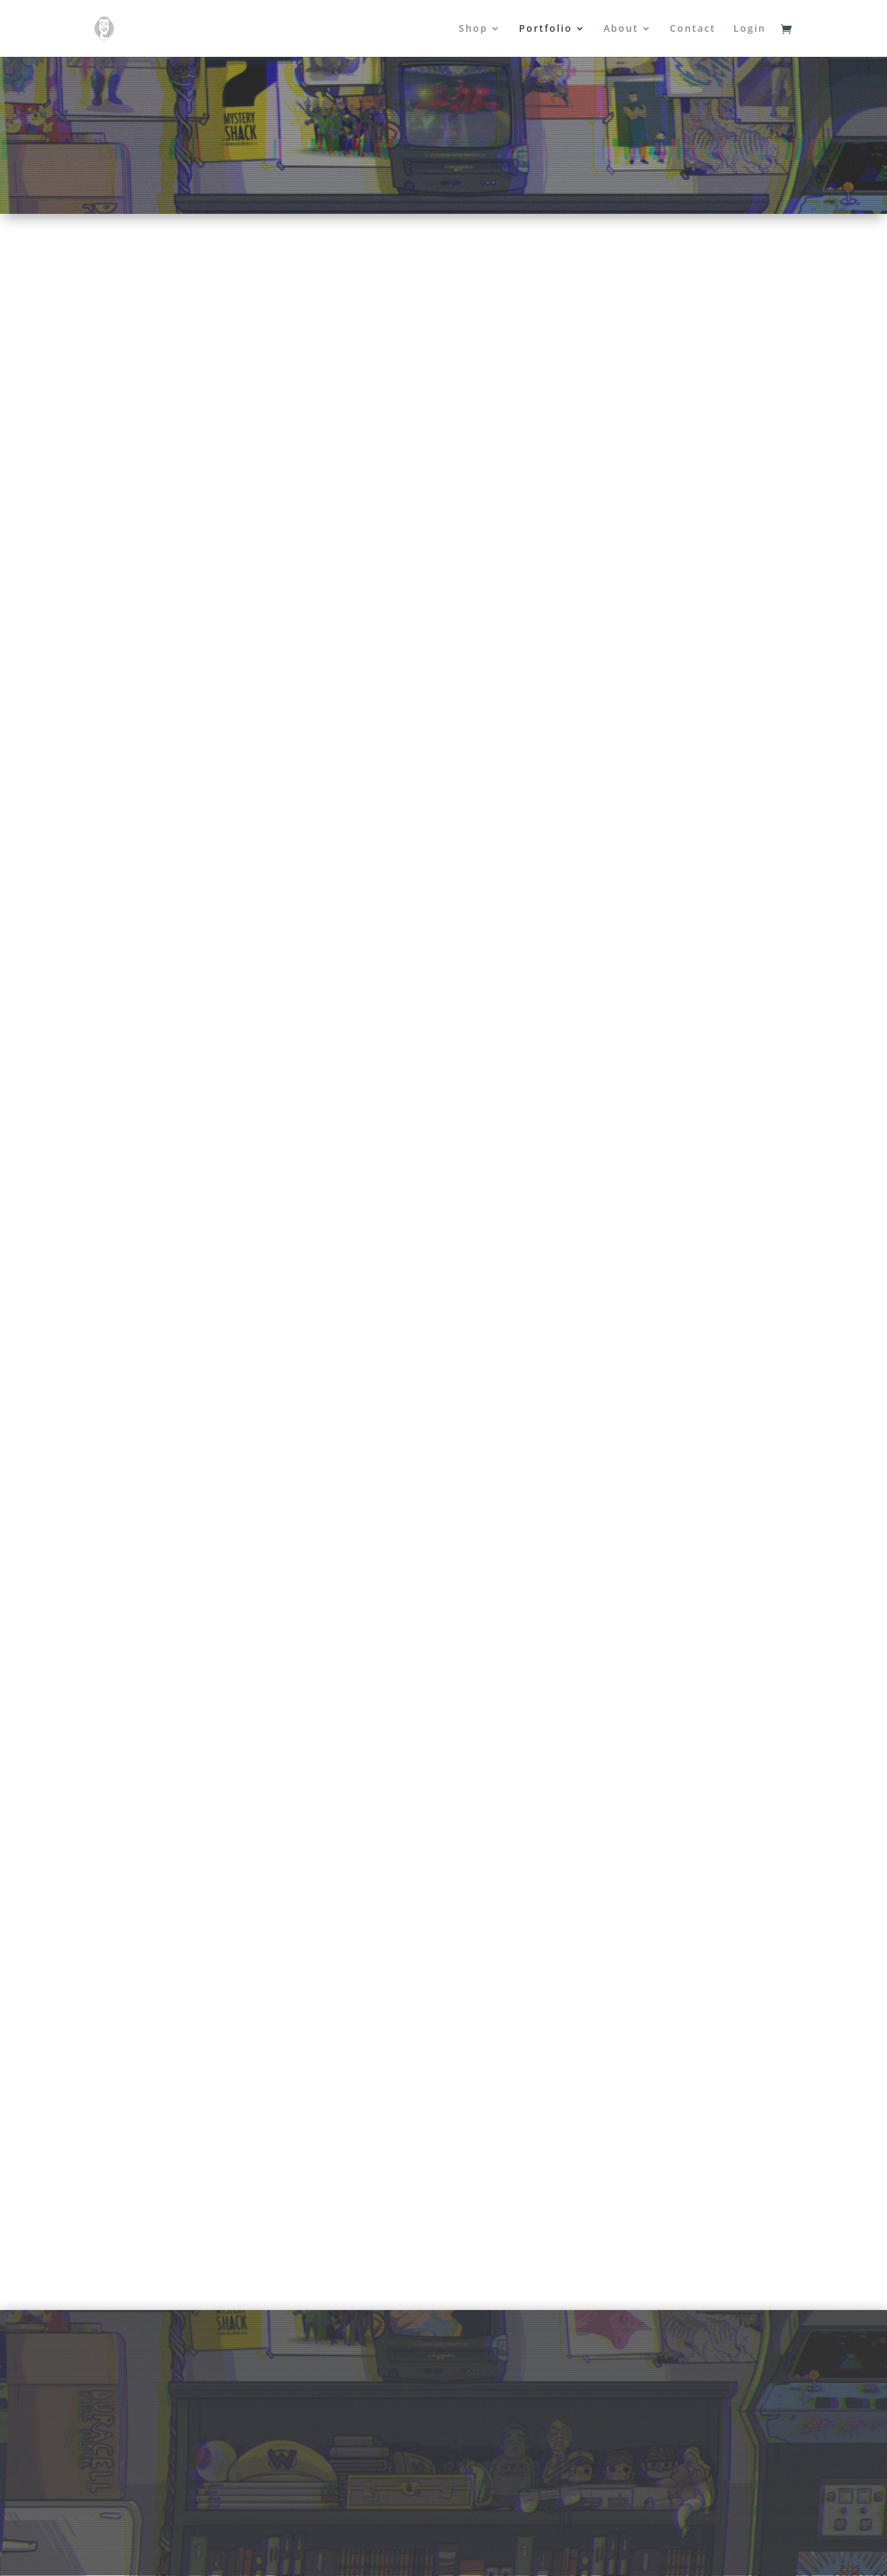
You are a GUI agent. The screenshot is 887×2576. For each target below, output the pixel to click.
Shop (473, 29)
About (621, 29)
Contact (693, 29)
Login (749, 29)
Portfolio (545, 29)
